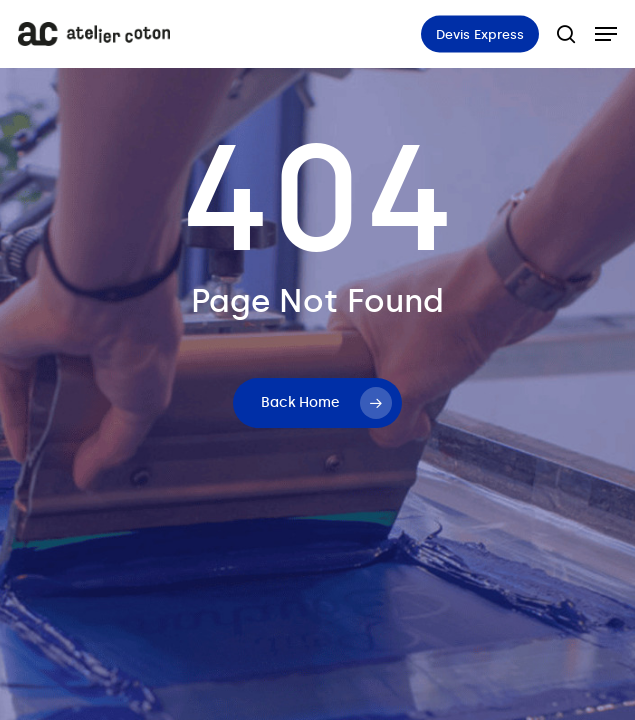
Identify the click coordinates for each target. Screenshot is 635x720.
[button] (606, 34)
